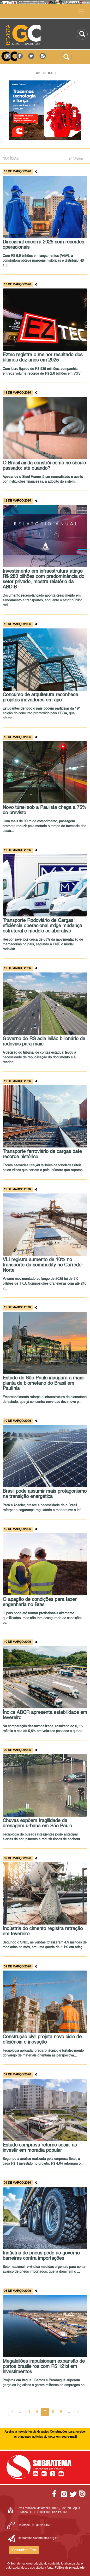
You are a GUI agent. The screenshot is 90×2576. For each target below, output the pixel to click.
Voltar (75, 159)
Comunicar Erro (24, 2550)
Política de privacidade (69, 2567)
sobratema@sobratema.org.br (38, 2538)
